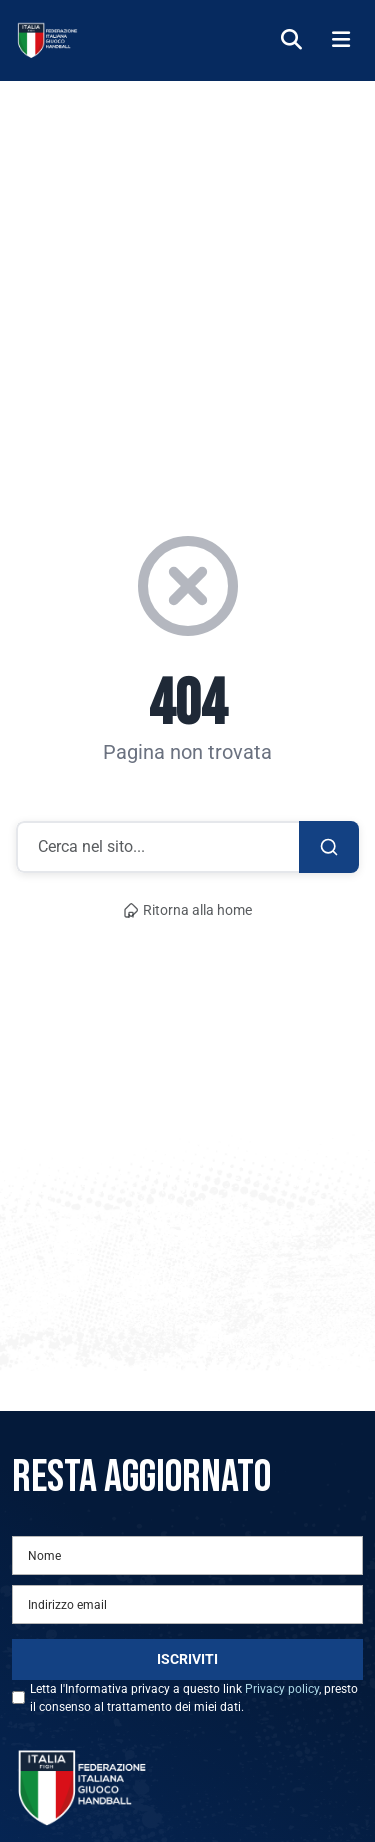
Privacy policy (282, 1689)
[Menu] (341, 40)
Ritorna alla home (188, 910)
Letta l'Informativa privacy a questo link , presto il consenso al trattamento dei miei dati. (194, 1698)
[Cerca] (291, 40)
